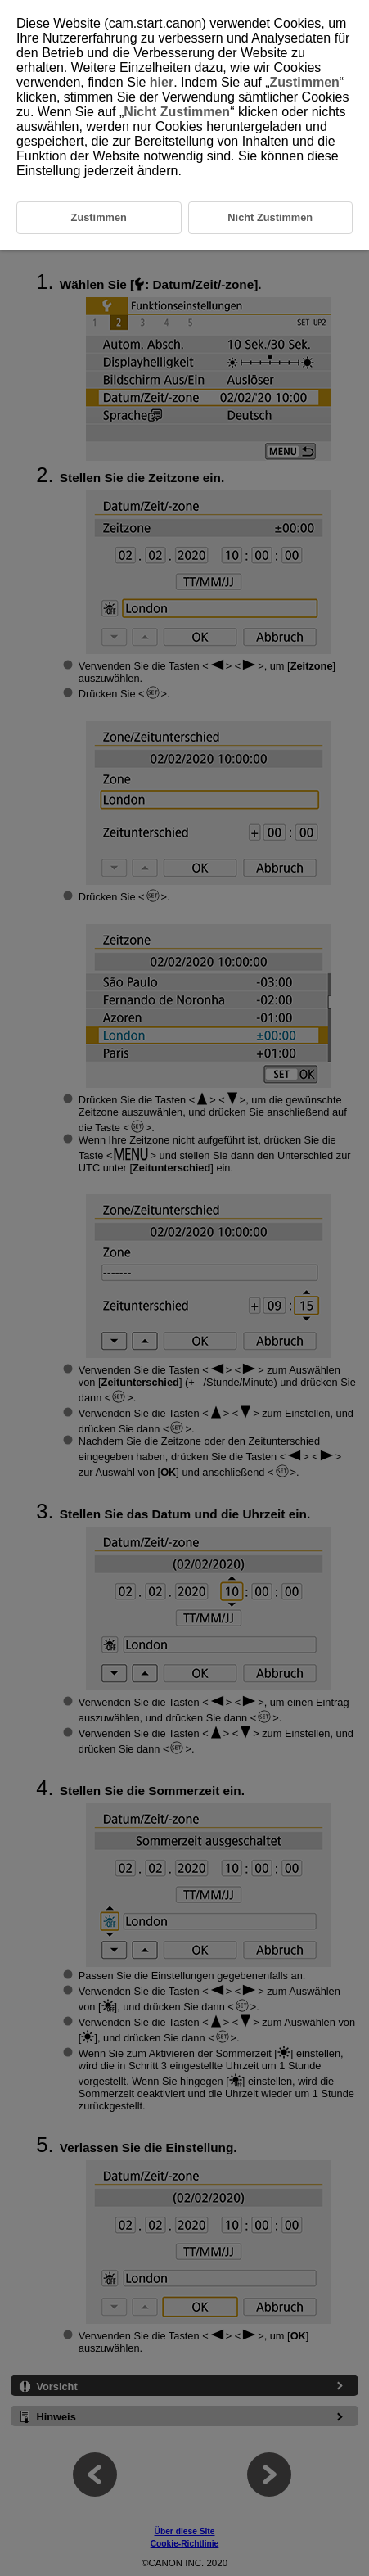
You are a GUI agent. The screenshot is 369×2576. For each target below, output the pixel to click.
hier (161, 82)
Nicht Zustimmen (177, 112)
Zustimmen (305, 82)
